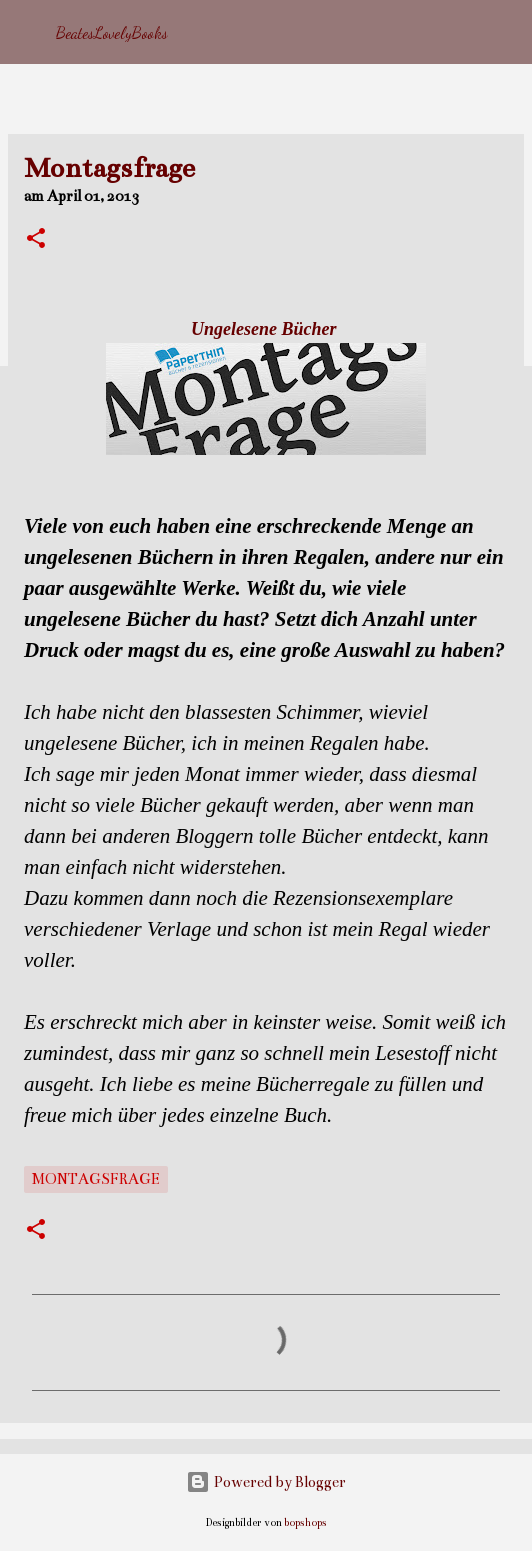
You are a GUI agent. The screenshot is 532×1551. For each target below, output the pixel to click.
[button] (36, 240)
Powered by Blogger (266, 1482)
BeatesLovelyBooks (112, 32)
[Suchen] (504, 32)
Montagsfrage (96, 1179)
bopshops (305, 1522)
